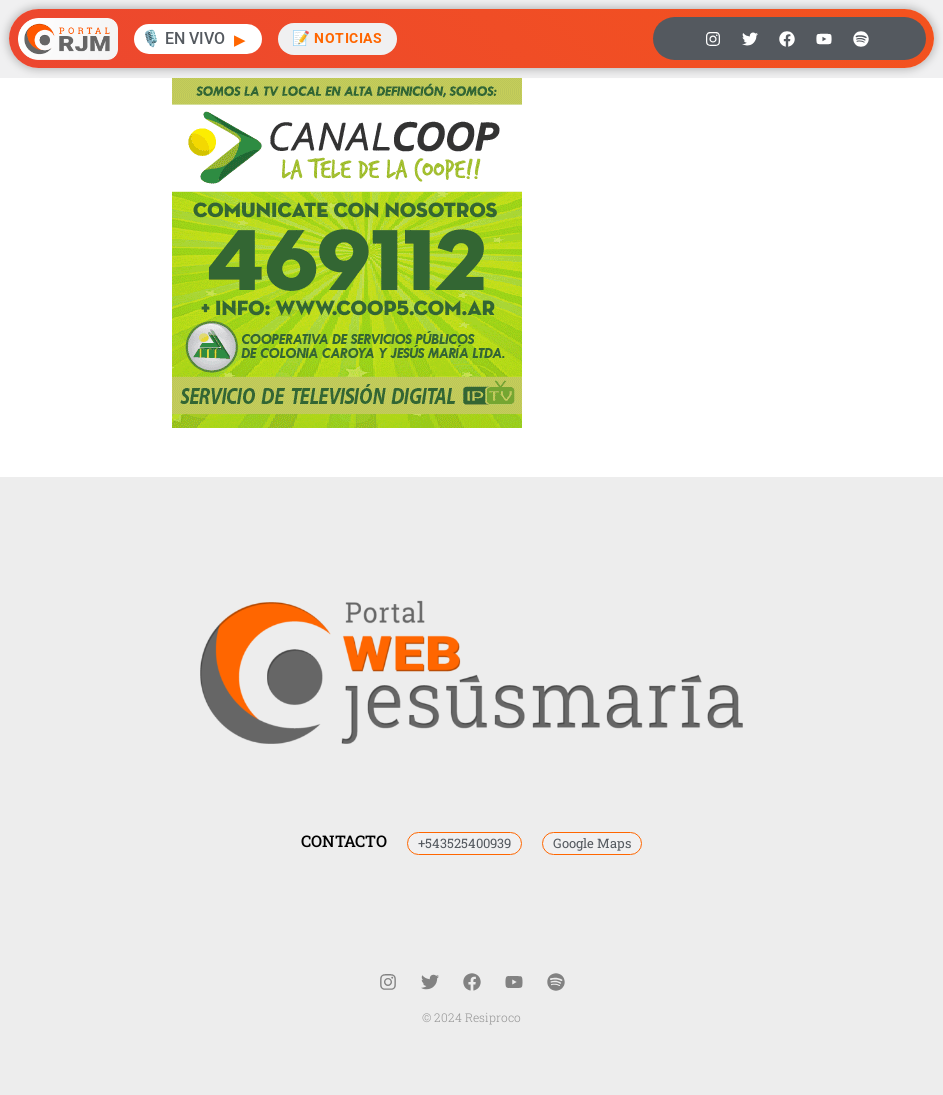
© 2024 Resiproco (471, 1017)
